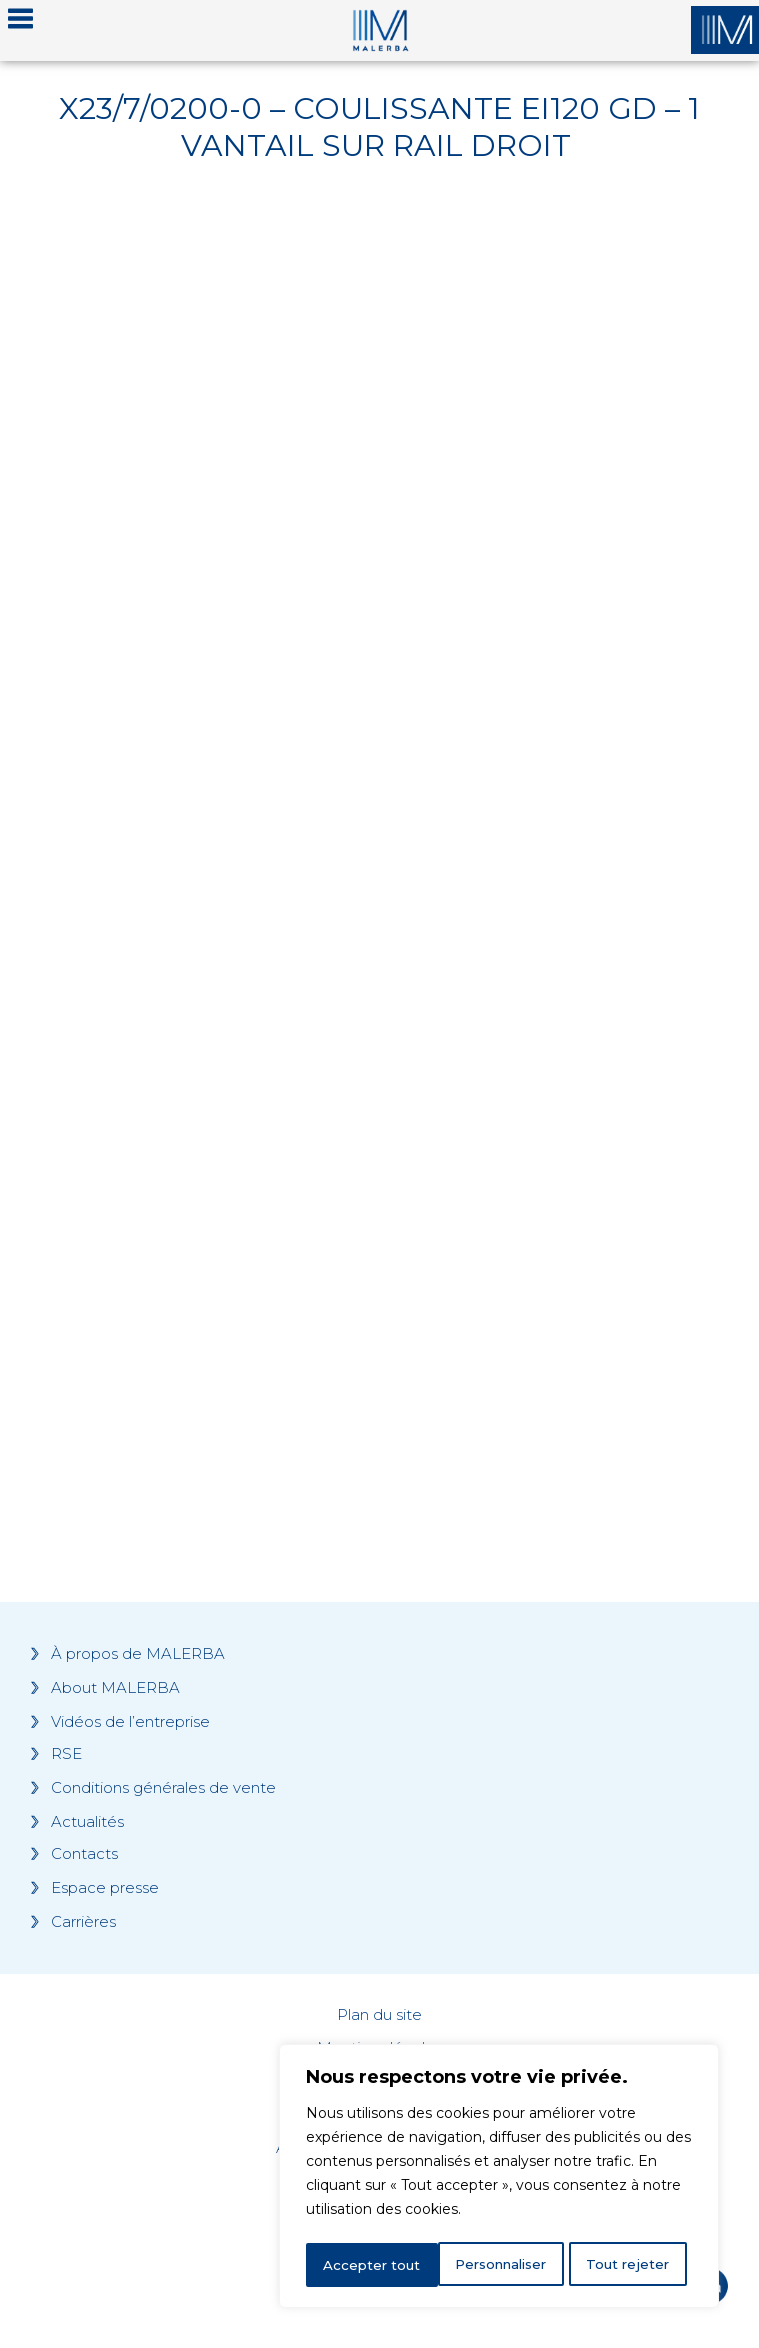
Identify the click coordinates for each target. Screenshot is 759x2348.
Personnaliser (371, 2265)
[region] (499, 2179)
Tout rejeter (500, 2265)
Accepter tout (628, 2265)
